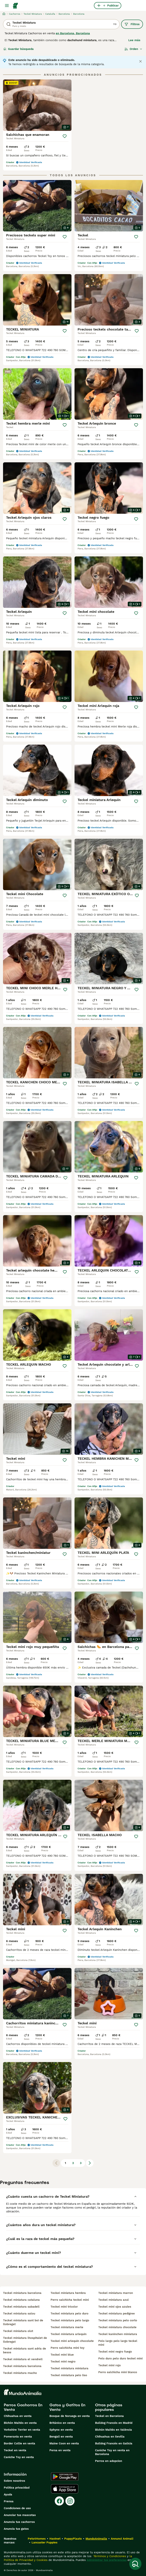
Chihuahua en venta (18, 2416)
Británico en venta (62, 2423)
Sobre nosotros (14, 2480)
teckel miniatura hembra (68, 2293)
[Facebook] (59, 2501)
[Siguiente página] (90, 2163)
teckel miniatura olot (18, 2331)
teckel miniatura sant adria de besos (24, 2350)
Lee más (134, 40)
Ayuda (8, 2494)
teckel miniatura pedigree (116, 2313)
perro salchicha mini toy (67, 2348)
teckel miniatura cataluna (21, 2300)
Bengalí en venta (61, 2436)
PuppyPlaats (73, 2538)
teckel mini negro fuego (115, 2351)
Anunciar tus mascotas (20, 2515)
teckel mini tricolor (64, 2306)
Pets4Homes (37, 2538)
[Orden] (133, 49)
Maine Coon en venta (64, 2443)
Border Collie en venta (19, 2443)
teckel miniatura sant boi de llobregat (23, 2322)
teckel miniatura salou (19, 2313)
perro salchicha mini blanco (117, 2372)
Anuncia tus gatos (16, 2528)
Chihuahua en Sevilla (110, 2436)
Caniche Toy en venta (19, 2457)
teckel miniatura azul (113, 2300)
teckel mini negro (63, 2361)
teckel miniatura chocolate (117, 2327)
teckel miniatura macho (20, 2373)
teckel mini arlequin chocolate (72, 2341)
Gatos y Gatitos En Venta (67, 2407)
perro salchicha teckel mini (70, 2300)
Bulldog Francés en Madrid (113, 2423)
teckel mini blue (62, 2354)
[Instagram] (70, 2501)
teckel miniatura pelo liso (69, 2375)
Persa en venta (60, 2450)
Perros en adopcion (108, 2461)
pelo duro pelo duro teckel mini (120, 2358)
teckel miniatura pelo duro (69, 2313)
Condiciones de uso (17, 2508)
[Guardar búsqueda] (135, 2564)
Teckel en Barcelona (109, 2416)
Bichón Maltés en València (113, 2429)
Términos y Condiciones (109, 2556)
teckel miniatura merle (67, 2327)
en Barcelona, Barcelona (73, 33)
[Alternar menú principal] (7, 5)
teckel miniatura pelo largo (70, 2320)
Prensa (8, 2501)
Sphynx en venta (61, 2429)
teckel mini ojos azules (114, 2306)
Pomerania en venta (18, 2436)
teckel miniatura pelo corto (117, 2320)
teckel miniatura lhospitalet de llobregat (25, 2339)
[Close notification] (140, 61)
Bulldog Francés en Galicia (113, 2443)
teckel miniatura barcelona (22, 2293)
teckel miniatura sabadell (21, 2306)
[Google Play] (65, 2476)
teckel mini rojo (109, 2365)
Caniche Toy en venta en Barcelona (112, 2452)
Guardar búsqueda (18, 49)
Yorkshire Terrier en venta (22, 2429)
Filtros (132, 24)
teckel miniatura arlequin (68, 2334)
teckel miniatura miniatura (69, 2368)
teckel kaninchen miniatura (117, 2334)
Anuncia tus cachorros (19, 2522)
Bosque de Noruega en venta (69, 2416)
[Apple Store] (64, 2488)
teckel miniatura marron (115, 2293)
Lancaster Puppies (44, 2542)
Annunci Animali (122, 2538)
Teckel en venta (15, 2450)
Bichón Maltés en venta (20, 2423)
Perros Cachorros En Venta (23, 2407)
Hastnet (54, 2538)
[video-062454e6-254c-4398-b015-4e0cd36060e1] (37, 394)
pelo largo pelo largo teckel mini (117, 2342)
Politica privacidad (16, 2487)
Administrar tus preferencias (107, 2560)
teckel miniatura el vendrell (23, 2359)
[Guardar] (64, 136)
